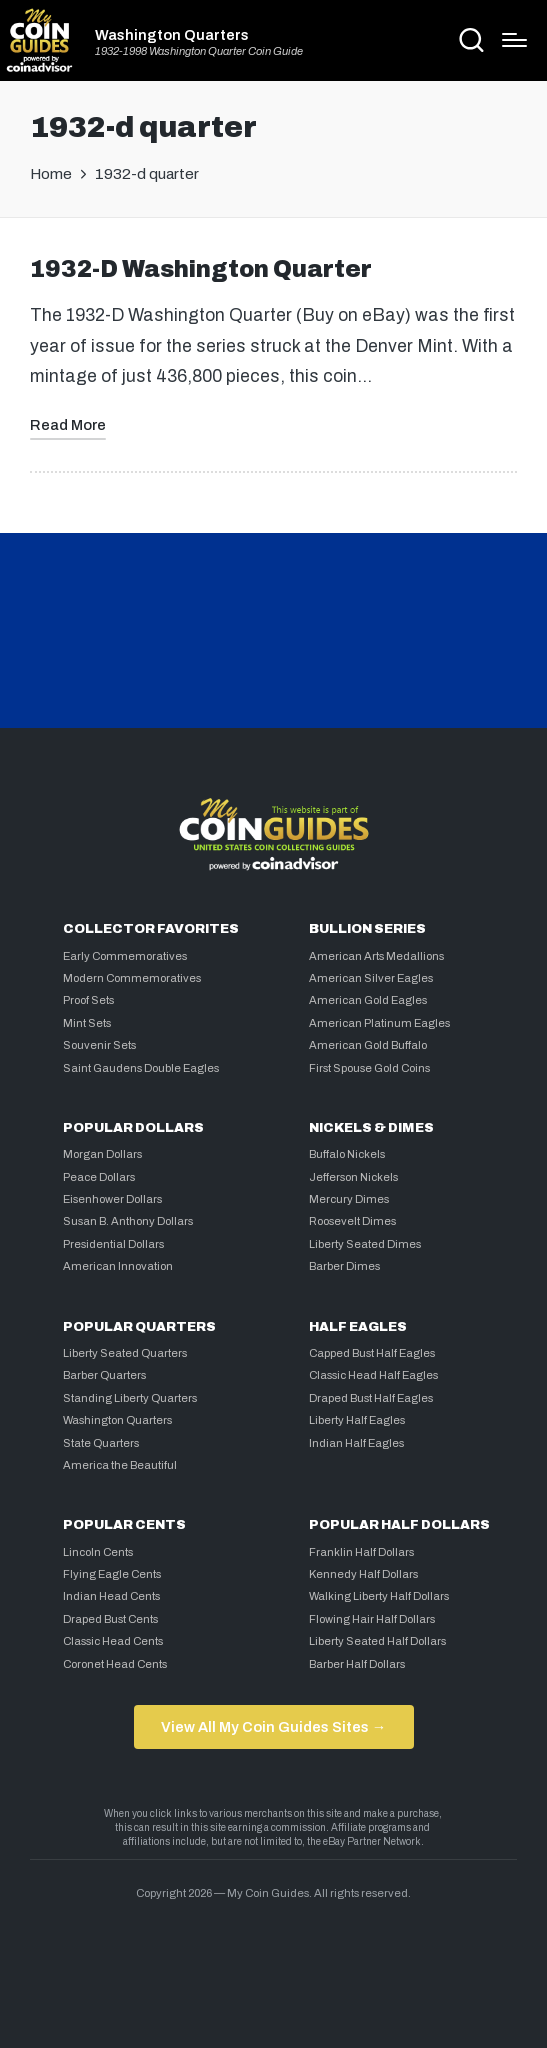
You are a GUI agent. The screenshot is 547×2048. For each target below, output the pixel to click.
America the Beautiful (120, 1465)
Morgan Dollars (102, 1154)
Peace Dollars (99, 1177)
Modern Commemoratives (132, 978)
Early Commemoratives (125, 956)
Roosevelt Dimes (352, 1221)
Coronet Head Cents (115, 1664)
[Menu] (514, 40)
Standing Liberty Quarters (130, 1398)
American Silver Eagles (371, 978)
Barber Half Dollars (357, 1664)
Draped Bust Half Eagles (371, 1398)
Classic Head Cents (113, 1641)
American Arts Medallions (376, 956)
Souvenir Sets (99, 1045)
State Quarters (101, 1443)
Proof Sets (88, 1000)
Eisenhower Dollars (112, 1199)
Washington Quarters (172, 35)
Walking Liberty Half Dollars (379, 1596)
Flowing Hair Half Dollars (372, 1619)
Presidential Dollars (113, 1244)
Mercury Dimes (349, 1199)
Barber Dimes (344, 1266)
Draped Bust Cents (110, 1619)
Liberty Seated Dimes (365, 1244)
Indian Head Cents (111, 1596)
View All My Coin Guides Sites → (273, 1727)
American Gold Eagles (368, 1000)
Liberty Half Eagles (357, 1420)
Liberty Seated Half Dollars (377, 1641)
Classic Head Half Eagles (373, 1375)
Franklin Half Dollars (361, 1552)
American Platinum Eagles (379, 1023)
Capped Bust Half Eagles (372, 1353)
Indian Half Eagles (356, 1443)
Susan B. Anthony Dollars (128, 1221)
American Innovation (118, 1266)
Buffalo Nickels (347, 1154)
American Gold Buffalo (368, 1045)
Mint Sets (87, 1023)
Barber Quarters (104, 1375)
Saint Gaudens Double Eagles (141, 1068)
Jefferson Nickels (353, 1177)
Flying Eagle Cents (112, 1574)
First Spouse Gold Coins (369, 1068)
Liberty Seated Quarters (125, 1353)
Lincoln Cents (98, 1552)
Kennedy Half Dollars (363, 1574)
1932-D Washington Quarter (201, 269)
